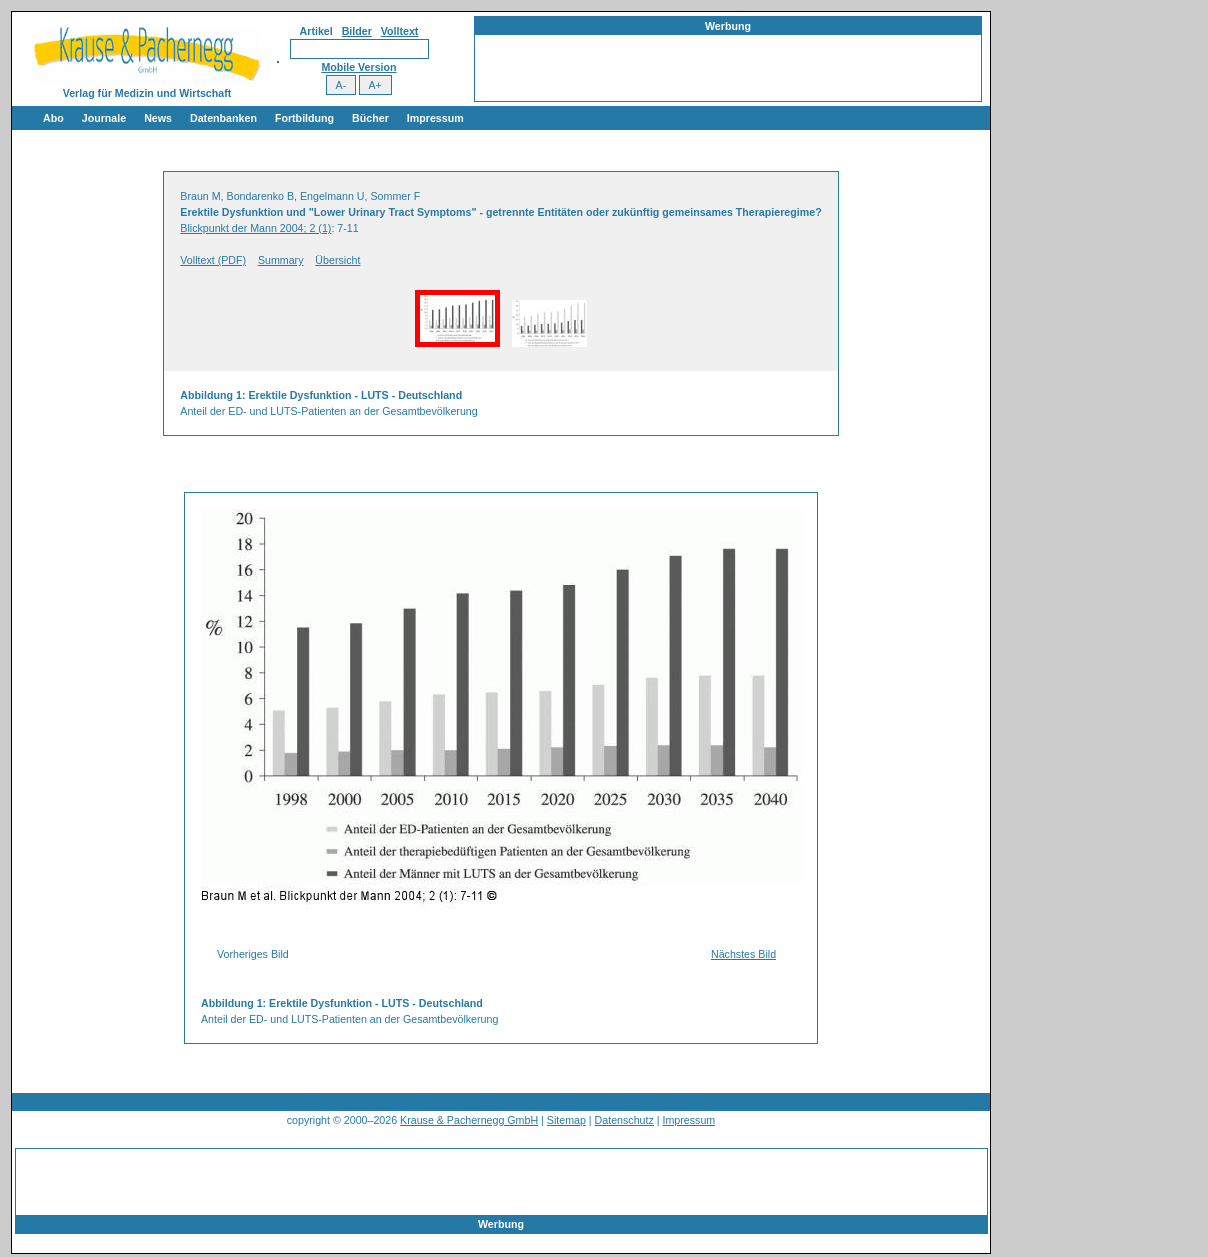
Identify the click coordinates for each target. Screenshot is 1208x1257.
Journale (104, 118)
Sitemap (566, 1120)
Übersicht (337, 260)
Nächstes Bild (743, 954)
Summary (281, 260)
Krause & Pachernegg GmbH (469, 1120)
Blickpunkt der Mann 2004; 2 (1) (255, 228)
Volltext (400, 31)
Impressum (435, 118)
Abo (53, 118)
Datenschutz (624, 1120)
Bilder (357, 31)
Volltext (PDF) (213, 260)
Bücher (370, 118)
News (158, 118)
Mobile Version (358, 67)
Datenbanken (223, 118)
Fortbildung (304, 118)
